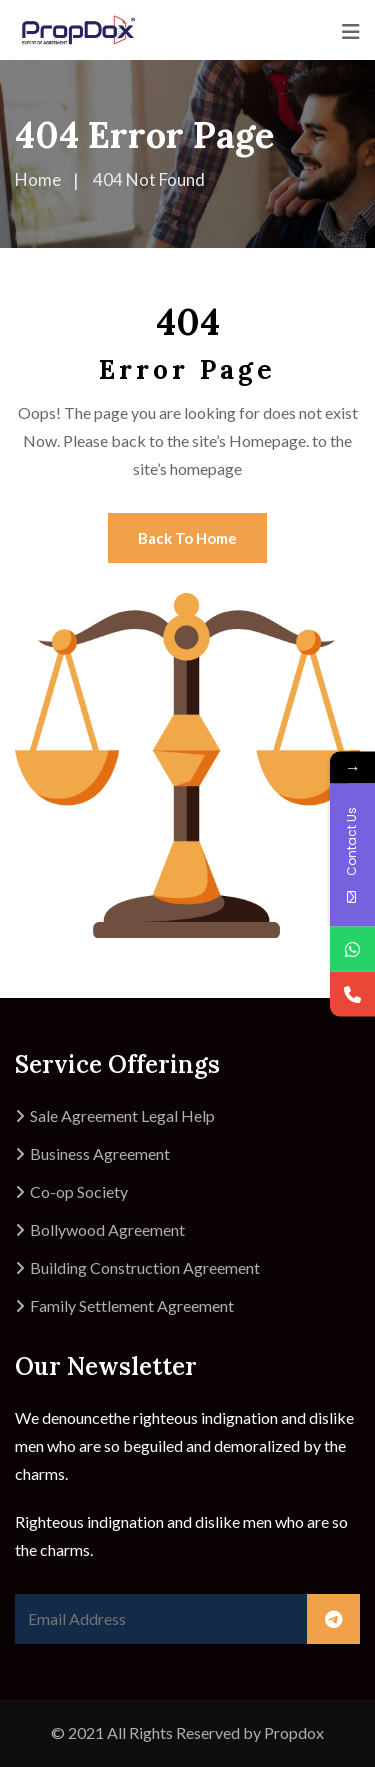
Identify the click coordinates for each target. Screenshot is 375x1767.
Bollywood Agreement (107, 1229)
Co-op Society (79, 1191)
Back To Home (187, 538)
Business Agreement (100, 1153)
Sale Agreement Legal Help (122, 1115)
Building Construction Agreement (145, 1267)
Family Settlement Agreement (132, 1305)
